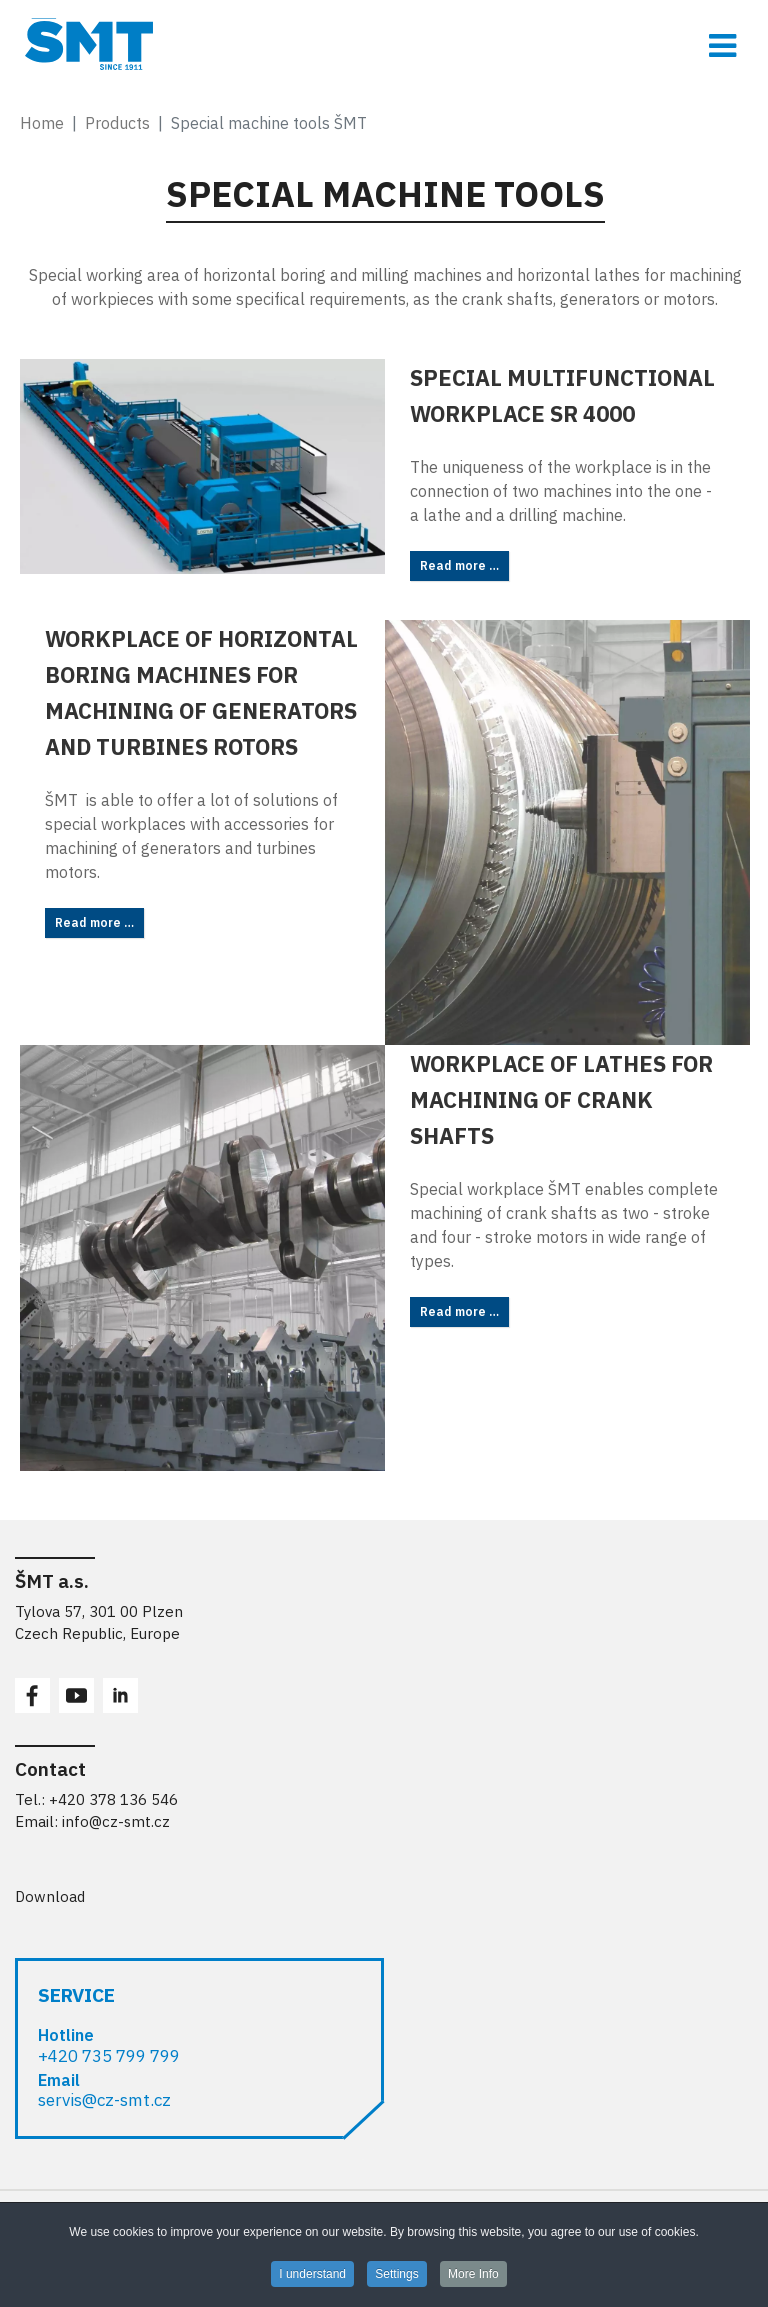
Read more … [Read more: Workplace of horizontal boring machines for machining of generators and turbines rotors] (94, 922)
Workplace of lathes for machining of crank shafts (561, 1099)
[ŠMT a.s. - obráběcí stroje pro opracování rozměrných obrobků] (384, 44)
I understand (312, 2278)
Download (50, 1896)
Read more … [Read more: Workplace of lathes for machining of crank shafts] (459, 1311)
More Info (473, 2278)
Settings (396, 2278)
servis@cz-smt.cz (104, 2100)
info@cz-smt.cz (116, 1821)
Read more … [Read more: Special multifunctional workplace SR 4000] (459, 565)
